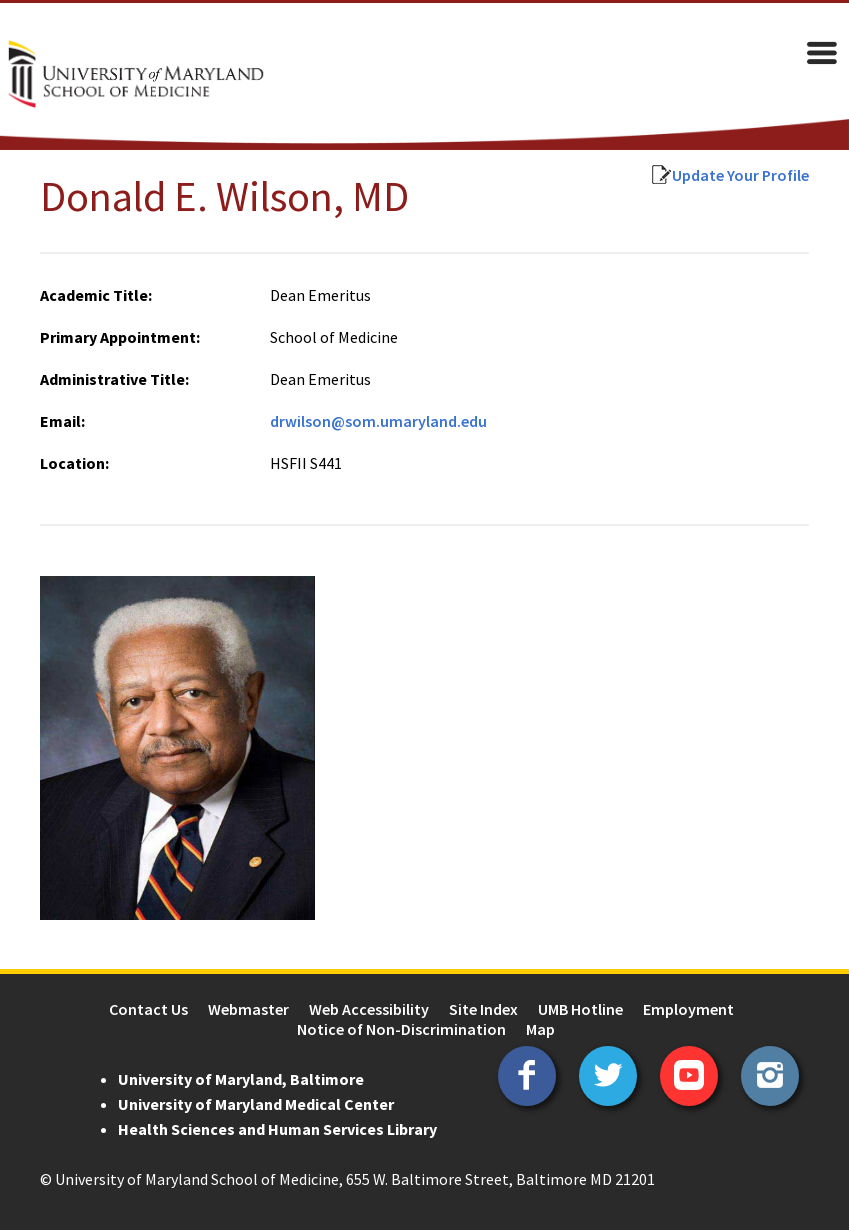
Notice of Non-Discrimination (401, 1029)
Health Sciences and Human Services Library (277, 1129)
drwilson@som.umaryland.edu (378, 421)
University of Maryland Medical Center (256, 1104)
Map (540, 1029)
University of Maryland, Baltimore (241, 1079)
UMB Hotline (580, 1009)
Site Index (483, 1009)
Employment (688, 1009)
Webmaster (248, 1009)
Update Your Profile (740, 175)
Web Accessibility (369, 1009)
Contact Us (148, 1009)
